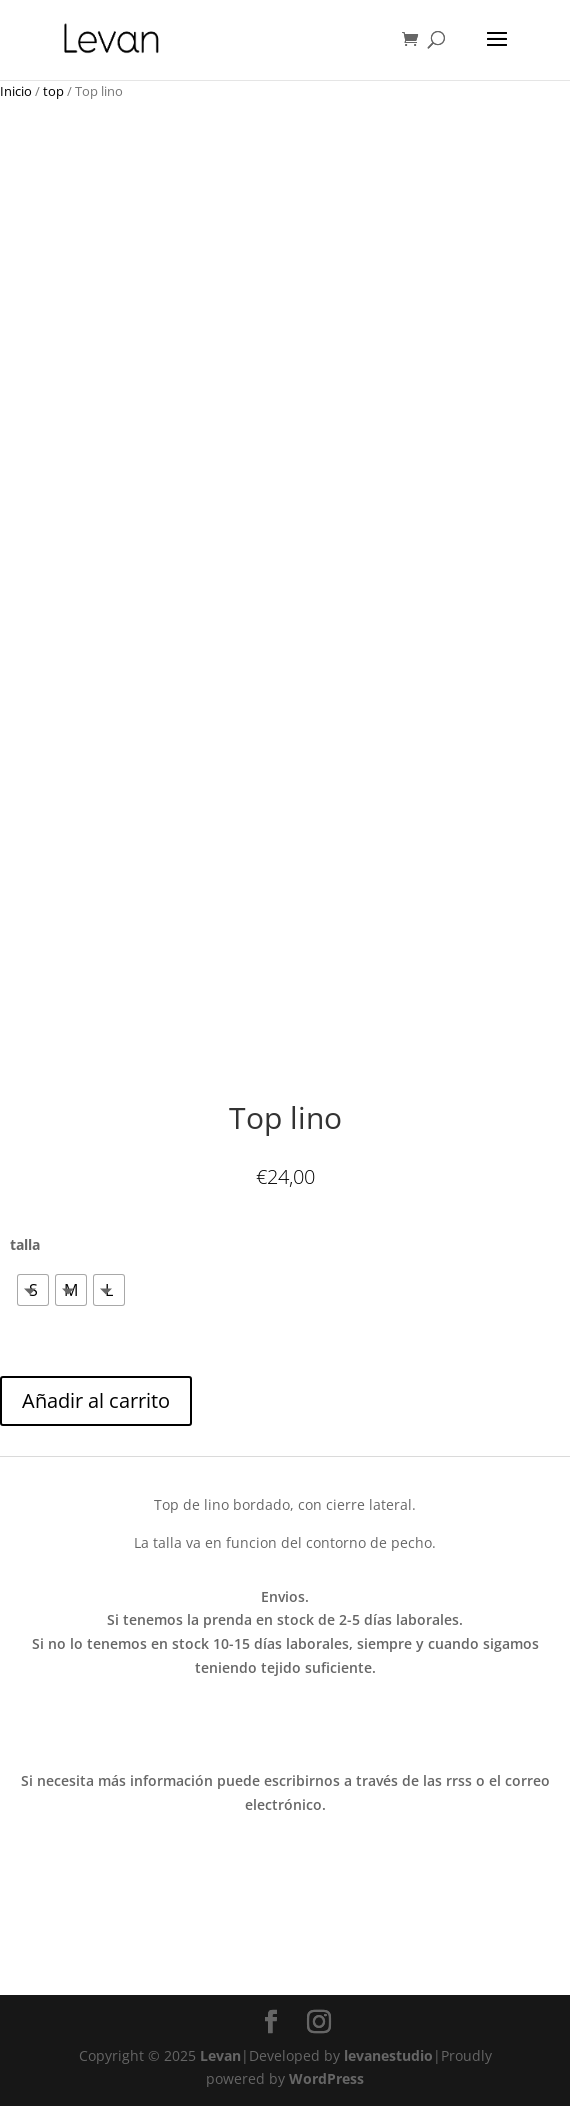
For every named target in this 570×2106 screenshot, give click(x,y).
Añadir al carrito (96, 1400)
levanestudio (388, 2055)
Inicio (16, 91)
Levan (220, 2055)
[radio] (33, 1290)
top (53, 91)
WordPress (326, 2078)
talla (25, 1244)
